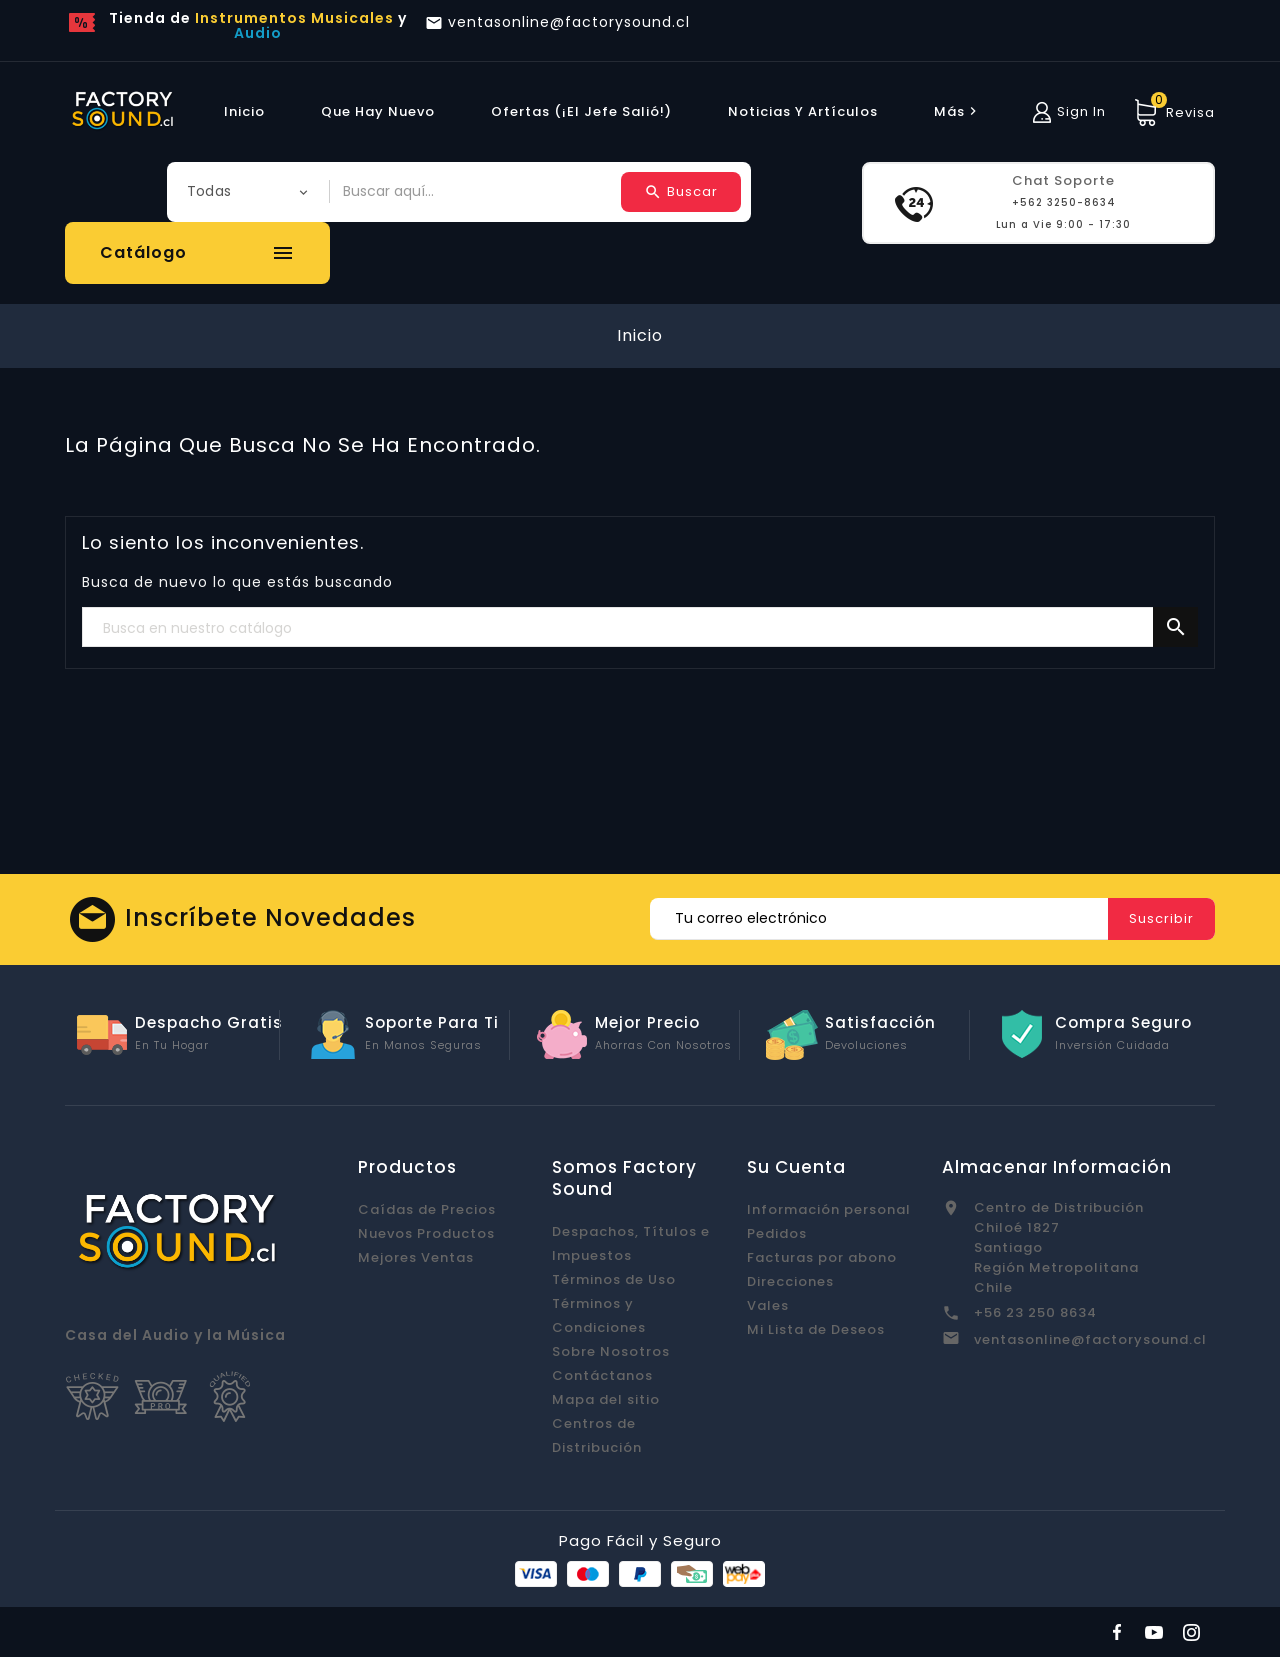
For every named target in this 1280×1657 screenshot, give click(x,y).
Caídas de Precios (427, 1209)
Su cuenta (796, 1167)
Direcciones (790, 1281)
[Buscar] (640, 628)
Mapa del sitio (606, 1399)
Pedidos (777, 1233)
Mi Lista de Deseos (816, 1329)
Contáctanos (602, 1375)
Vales (768, 1305)
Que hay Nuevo (378, 111)
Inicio (244, 111)
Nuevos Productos (426, 1233)
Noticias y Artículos (803, 111)
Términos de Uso (614, 1279)
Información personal (829, 1209)
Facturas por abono (822, 1257)
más (958, 111)
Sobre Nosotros (611, 1351)
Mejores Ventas (416, 1257)
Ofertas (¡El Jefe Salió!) (581, 111)
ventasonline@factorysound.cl (1090, 1339)
